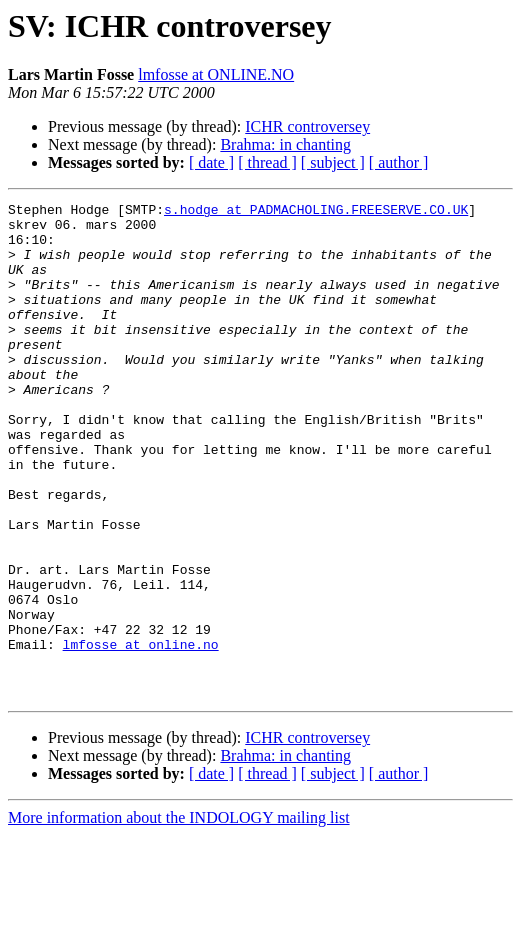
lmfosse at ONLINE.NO (216, 74)
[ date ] (211, 162)
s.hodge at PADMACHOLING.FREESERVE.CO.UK (316, 212)
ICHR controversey (307, 126)
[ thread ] (267, 162)
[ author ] (399, 162)
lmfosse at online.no (141, 734)
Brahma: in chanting (285, 144)
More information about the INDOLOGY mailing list (179, 916)
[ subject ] (333, 162)
